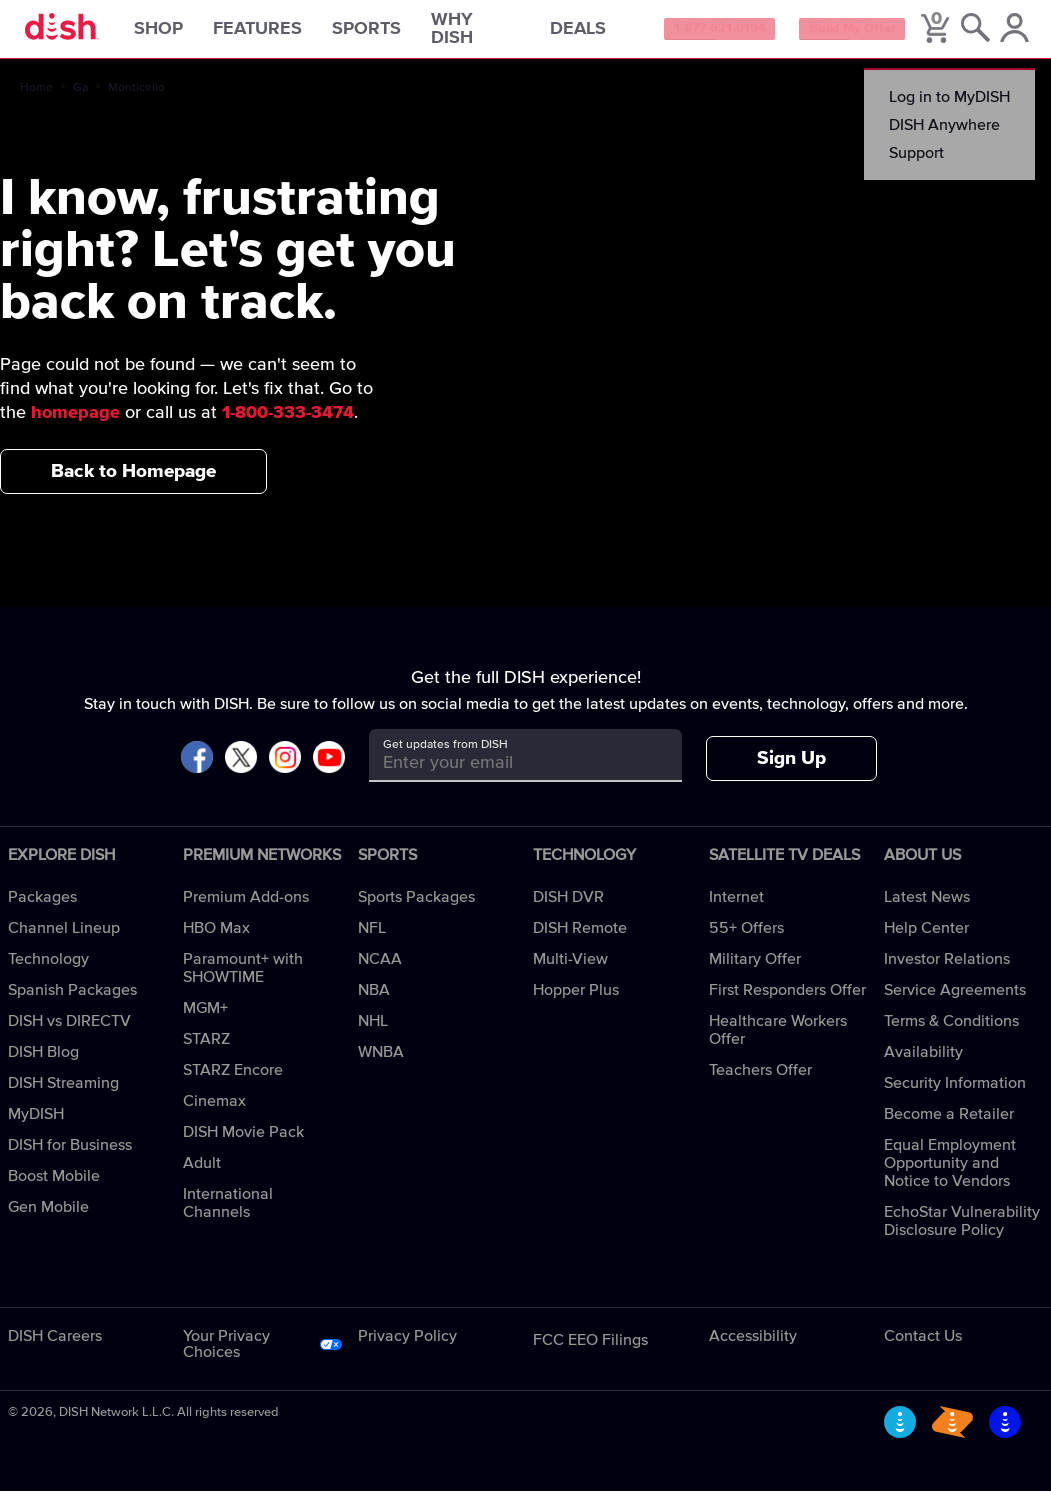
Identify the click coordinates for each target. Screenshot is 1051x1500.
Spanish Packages (72, 999)
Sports (392, 34)
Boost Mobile (54, 1185)
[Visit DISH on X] (241, 767)
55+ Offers (746, 937)
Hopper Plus (576, 999)
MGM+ (205, 1017)
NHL (373, 1030)
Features (283, 34)
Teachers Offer (760, 1079)
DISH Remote (580, 937)
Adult (202, 1172)
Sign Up (791, 767)
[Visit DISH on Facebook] (197, 767)
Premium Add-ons (246, 906)
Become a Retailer (949, 1123)
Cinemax (214, 1110)
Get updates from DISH (445, 754)
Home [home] (36, 97)
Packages (42, 906)
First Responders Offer (787, 999)
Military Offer (755, 968)
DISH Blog (43, 1061)
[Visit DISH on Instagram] (285, 767)
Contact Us (923, 1345)
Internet (736, 906)
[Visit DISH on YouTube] (329, 767)
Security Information (955, 1092)
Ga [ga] (80, 97)
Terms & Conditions (951, 1030)
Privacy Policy (407, 1345)
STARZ (206, 1048)
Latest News (927, 906)
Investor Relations (947, 968)
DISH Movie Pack (243, 1141)
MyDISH (36, 1123)
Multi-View (570, 968)
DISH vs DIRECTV (69, 1030)
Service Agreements (955, 999)
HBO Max (216, 937)
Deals (603, 34)
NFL (372, 937)
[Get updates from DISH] (507, 771)
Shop (184, 34)
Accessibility (753, 1345)
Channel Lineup (64, 937)
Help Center (926, 937)
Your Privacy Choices (226, 1353)
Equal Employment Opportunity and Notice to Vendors (950, 1172)
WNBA (381, 1061)
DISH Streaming (63, 1092)
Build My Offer (889, 34)
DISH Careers (55, 1345)
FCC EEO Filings (590, 1349)
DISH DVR (568, 906)
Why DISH (478, 34)
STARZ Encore (233, 1079)
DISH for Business (70, 1154)
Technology (48, 968)
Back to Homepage (133, 479)
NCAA (380, 968)
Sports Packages (416, 906)
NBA (374, 999)
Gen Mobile (48, 1216)
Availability (923, 1061)
